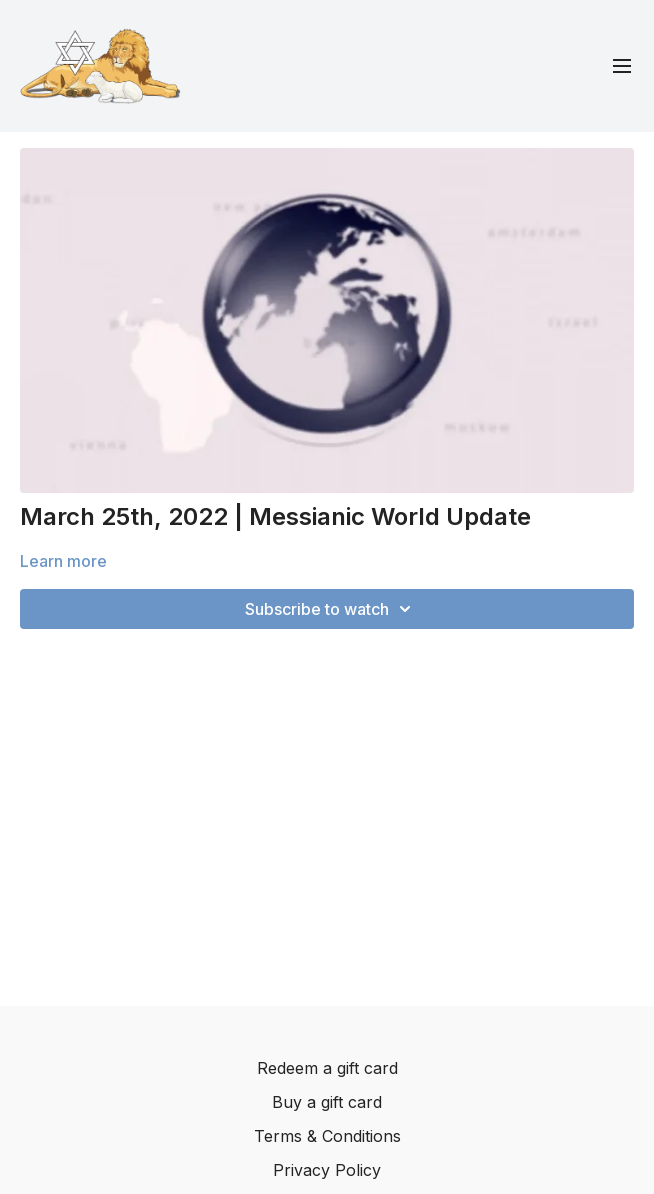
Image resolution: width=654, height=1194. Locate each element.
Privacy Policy (327, 1170)
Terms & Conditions (327, 1136)
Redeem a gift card (327, 1068)
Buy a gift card (327, 1102)
